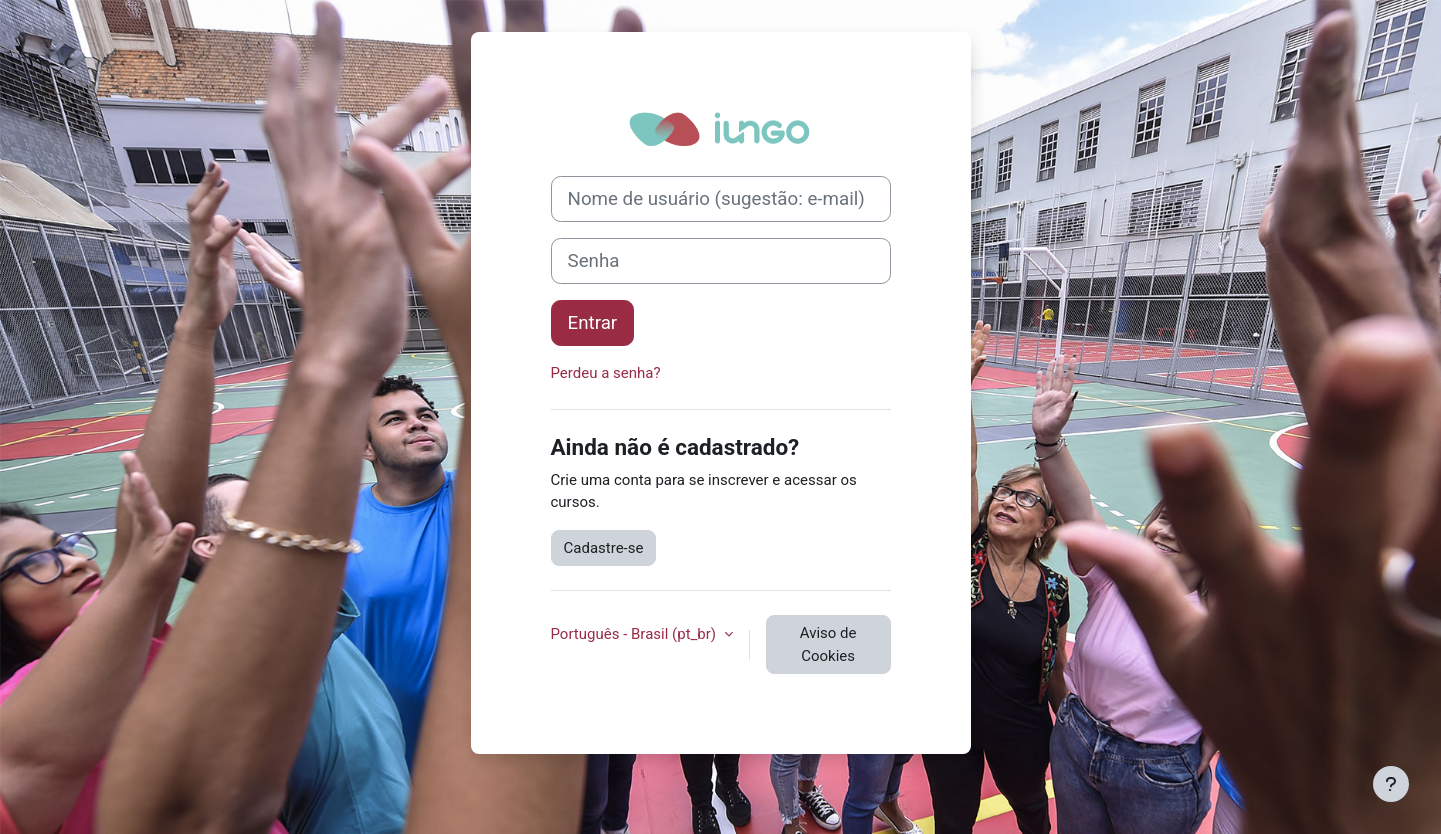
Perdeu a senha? (606, 373)
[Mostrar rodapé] (1391, 784)
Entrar (593, 323)
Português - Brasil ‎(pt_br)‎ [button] (635, 634)
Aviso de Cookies (828, 644)
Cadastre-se (604, 548)
